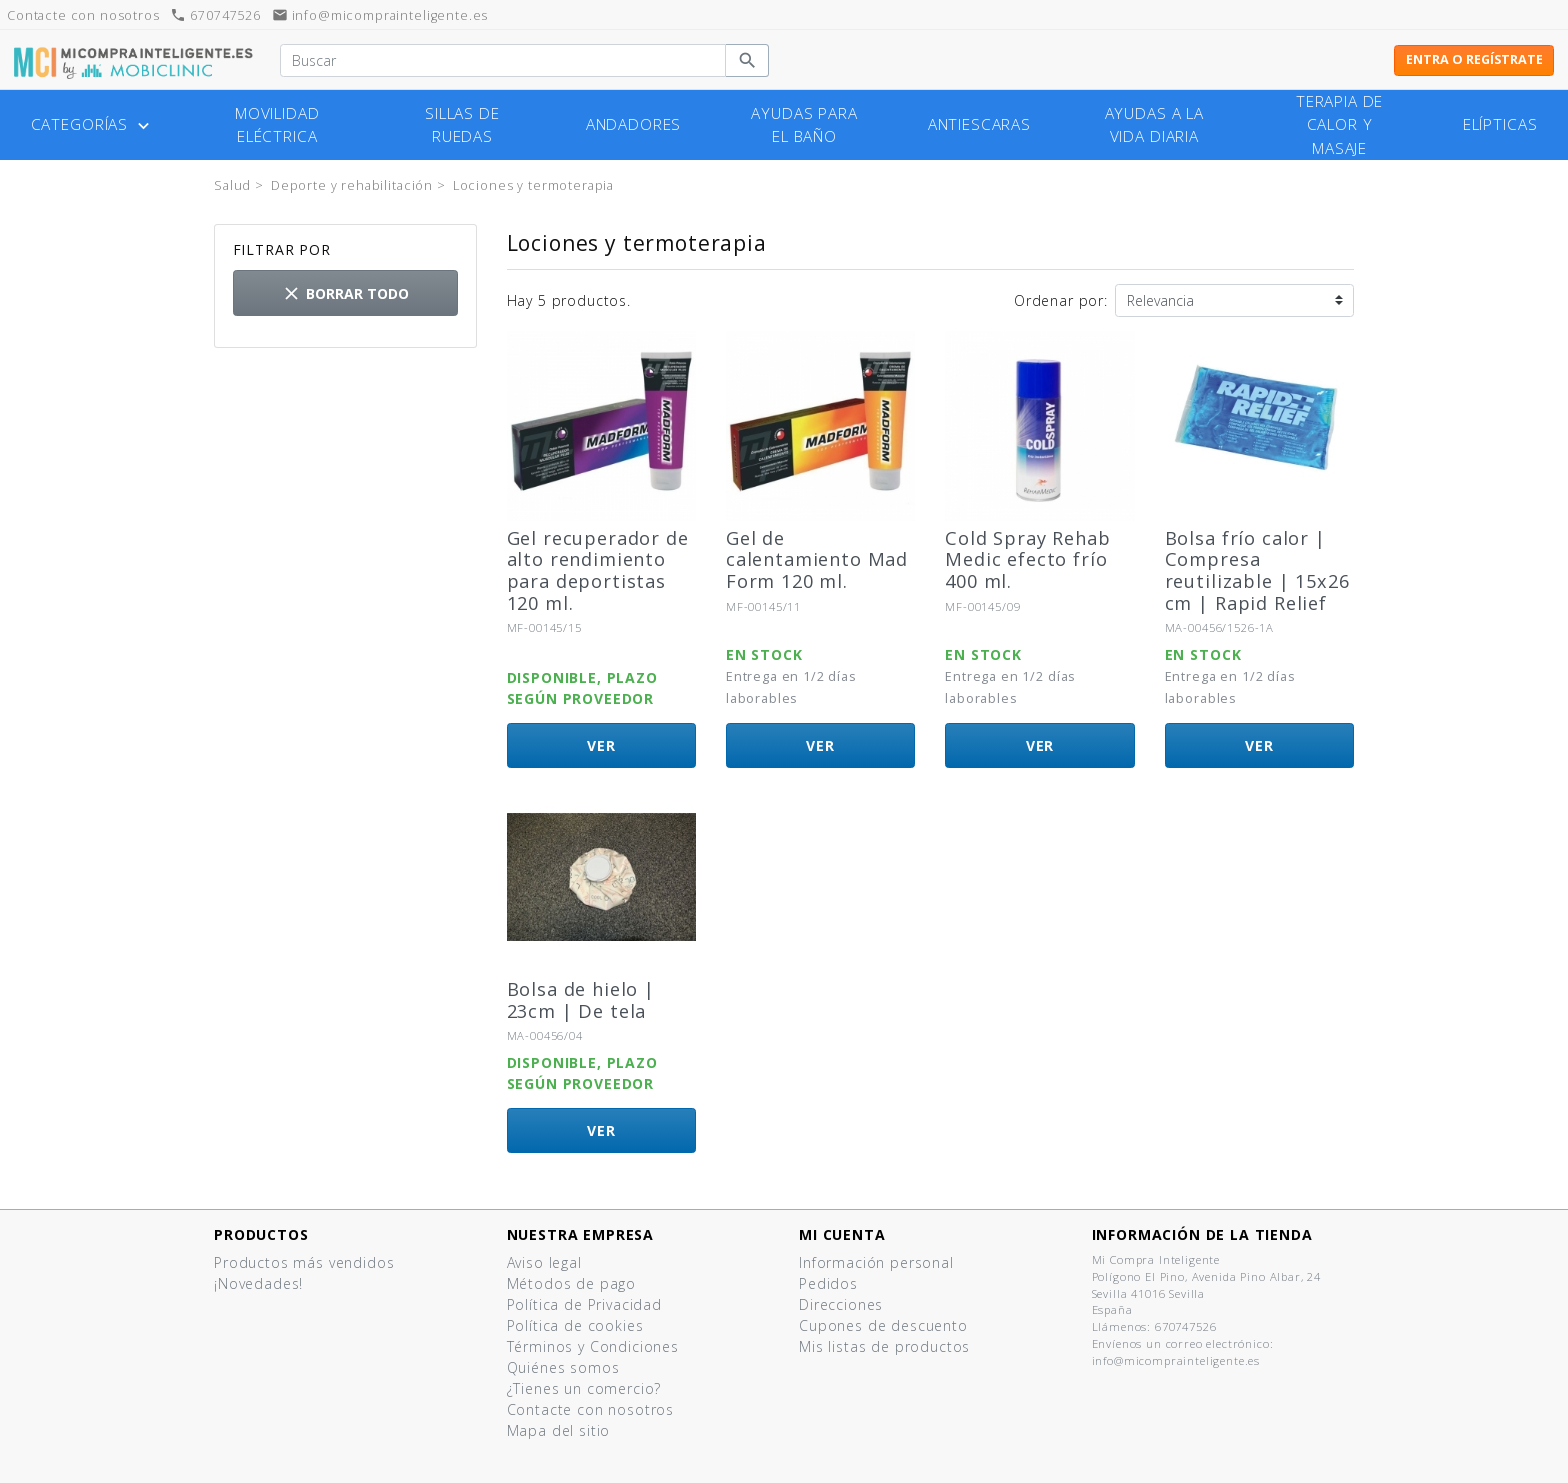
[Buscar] (503, 61)
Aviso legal (544, 1262)
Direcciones (841, 1304)
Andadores (634, 124)
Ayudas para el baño (804, 125)
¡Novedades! (258, 1283)
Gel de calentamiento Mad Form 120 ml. (817, 560)
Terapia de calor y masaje (1339, 124)
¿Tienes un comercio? (584, 1388)
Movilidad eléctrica (277, 125)
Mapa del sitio (559, 1430)
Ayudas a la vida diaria (1154, 125)
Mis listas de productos (884, 1346)
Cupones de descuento (883, 1325)
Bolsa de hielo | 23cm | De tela (581, 1000)
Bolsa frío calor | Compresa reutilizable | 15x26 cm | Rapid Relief (1257, 571)
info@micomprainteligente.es (380, 15)
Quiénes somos (563, 1367)
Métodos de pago (572, 1283)
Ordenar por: (1061, 300)
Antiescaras (979, 124)
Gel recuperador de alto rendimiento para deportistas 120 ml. (598, 571)
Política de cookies (575, 1325)
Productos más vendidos (304, 1262)
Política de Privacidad (584, 1304)
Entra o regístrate (1474, 59)
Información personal (876, 1262)
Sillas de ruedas (462, 125)
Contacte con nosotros (591, 1409)
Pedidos (828, 1283)
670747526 (215, 15)
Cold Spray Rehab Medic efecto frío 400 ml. (1027, 560)
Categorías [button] (92, 125)
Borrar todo (345, 293)
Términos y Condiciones (593, 1346)
